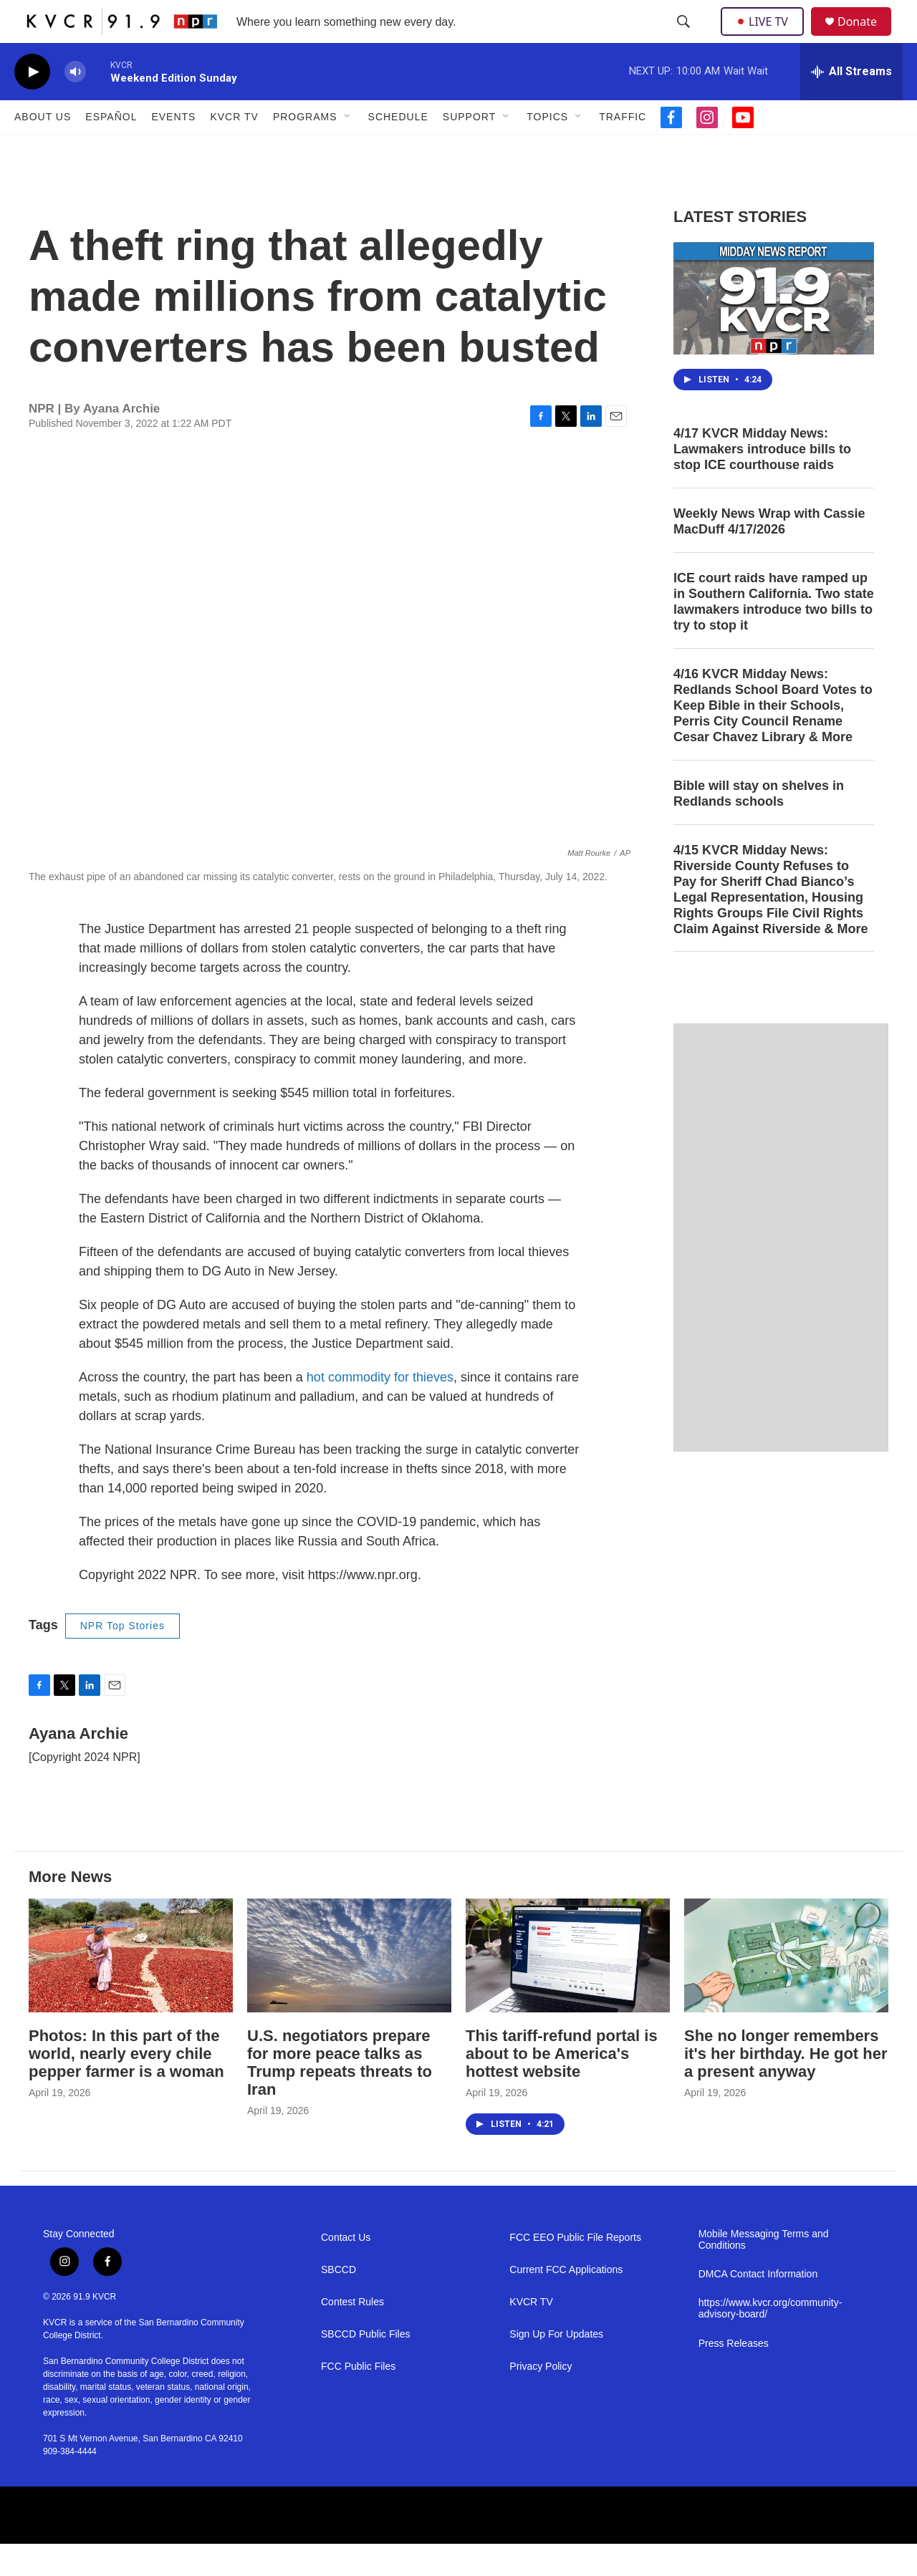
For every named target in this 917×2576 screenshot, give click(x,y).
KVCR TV (234, 149)
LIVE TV (766, 37)
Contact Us (345, 2269)
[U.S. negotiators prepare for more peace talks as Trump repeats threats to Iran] (349, 1988)
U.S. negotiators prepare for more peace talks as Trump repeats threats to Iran (339, 2095)
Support (469, 149)
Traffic (622, 149)
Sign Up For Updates (556, 2366)
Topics (547, 149)
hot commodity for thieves (380, 1409)
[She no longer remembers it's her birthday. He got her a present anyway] (786, 1988)
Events (173, 149)
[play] (32, 104)
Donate (866, 37)
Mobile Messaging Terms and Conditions (763, 2272)
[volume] (75, 104)
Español (111, 149)
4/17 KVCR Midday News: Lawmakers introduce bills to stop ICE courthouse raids (762, 481)
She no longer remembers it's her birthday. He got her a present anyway (786, 2086)
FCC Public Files (358, 2398)
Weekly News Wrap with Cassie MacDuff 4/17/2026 (769, 554)
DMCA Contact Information (758, 2306)
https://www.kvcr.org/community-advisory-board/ (770, 2341)
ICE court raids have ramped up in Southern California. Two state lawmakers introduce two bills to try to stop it (773, 634)
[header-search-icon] (684, 38)
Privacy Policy (540, 2398)
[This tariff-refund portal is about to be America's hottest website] (568, 1988)
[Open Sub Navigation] (348, 149)
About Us (42, 149)
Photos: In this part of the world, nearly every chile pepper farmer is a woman (126, 2086)
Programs (305, 149)
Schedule (398, 149)
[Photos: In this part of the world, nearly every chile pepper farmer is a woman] (131, 1988)
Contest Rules (352, 2334)
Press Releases (733, 2375)
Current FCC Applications (566, 2302)
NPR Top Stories (122, 1658)
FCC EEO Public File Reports (575, 2269)
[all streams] (851, 103)
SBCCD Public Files (365, 2366)
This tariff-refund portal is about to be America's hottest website (562, 2086)
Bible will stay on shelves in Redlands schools (758, 826)
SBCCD (338, 2302)
